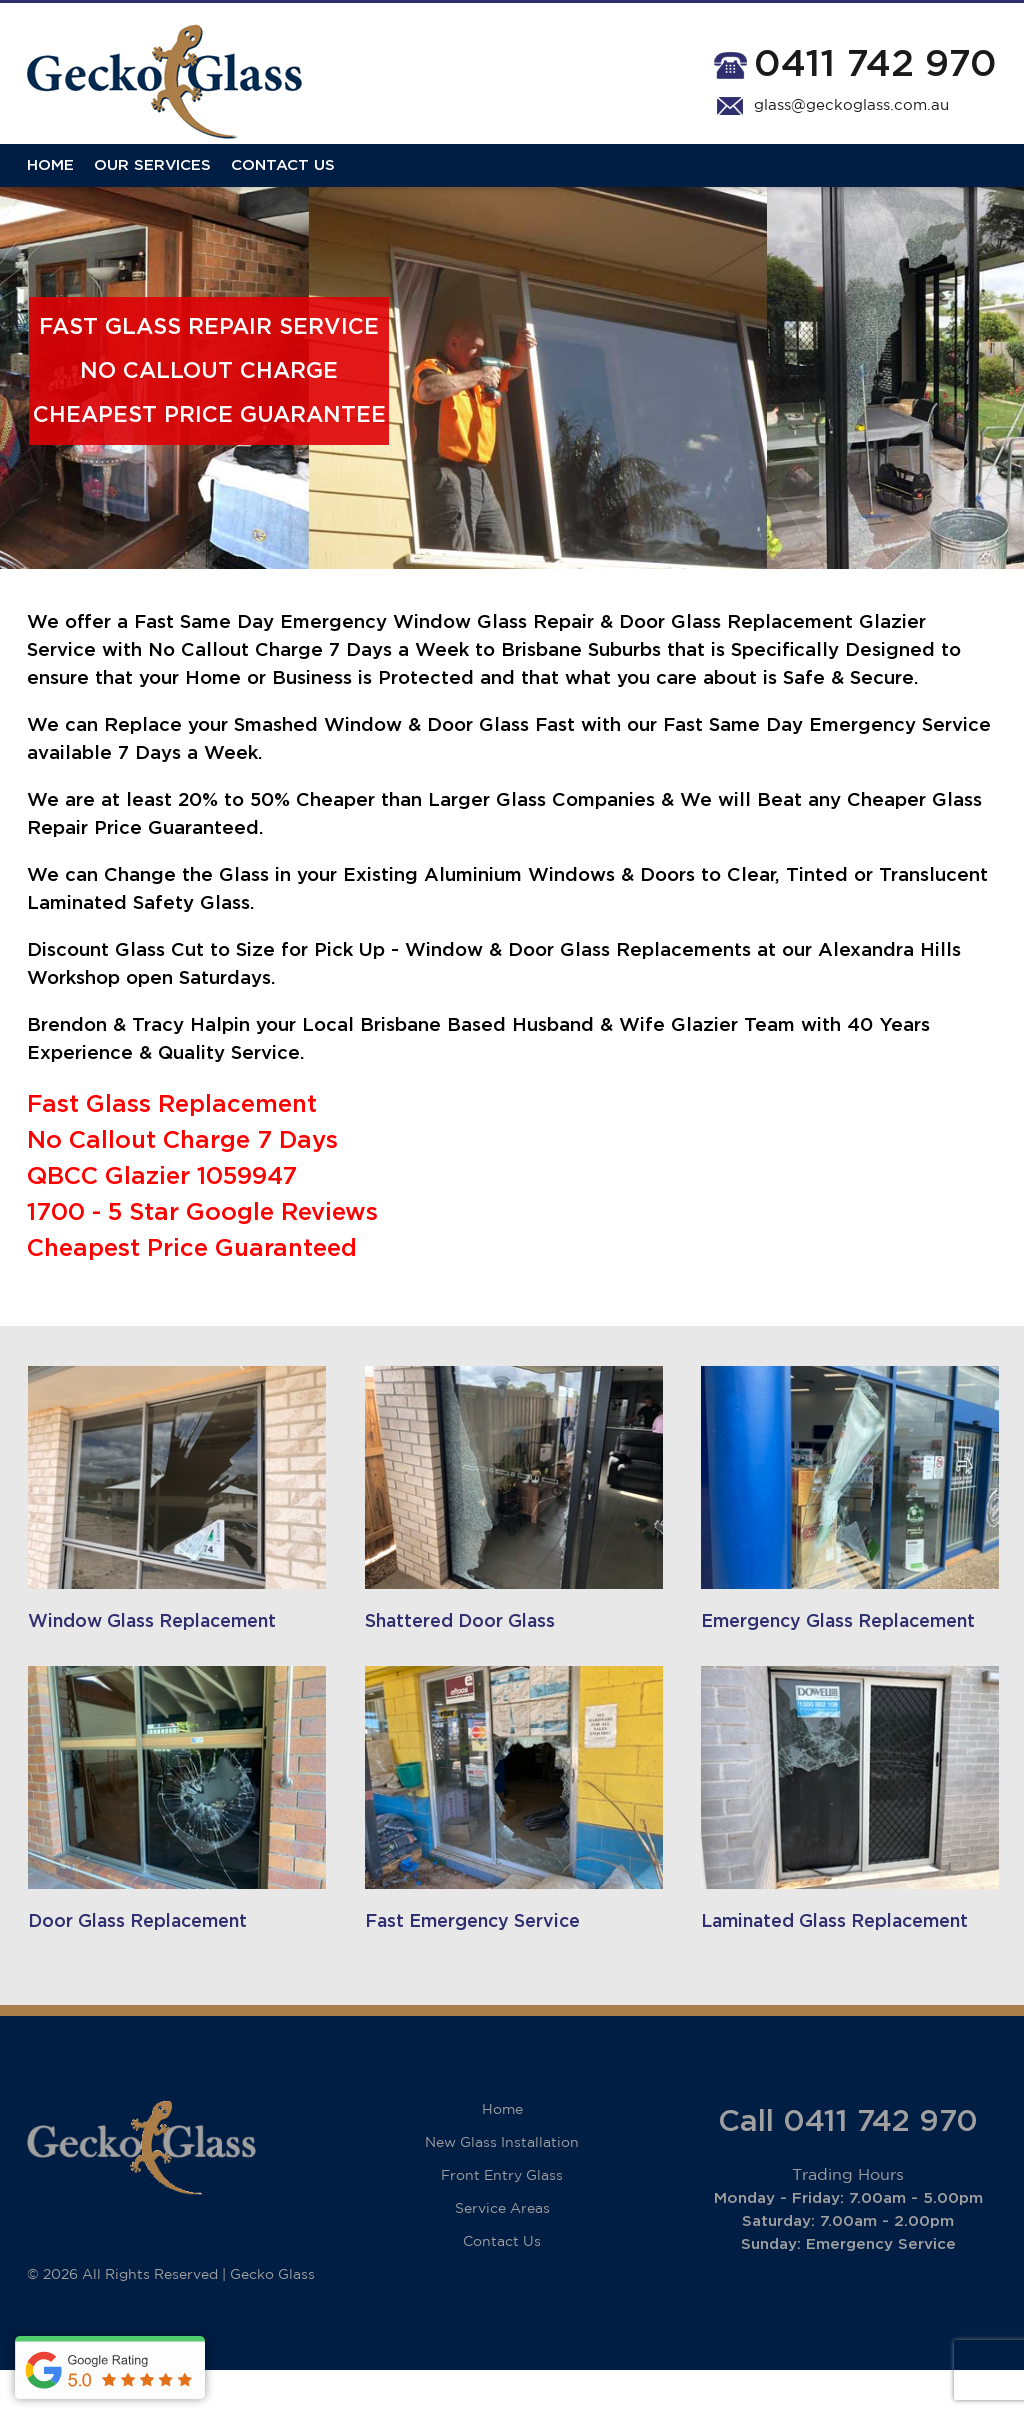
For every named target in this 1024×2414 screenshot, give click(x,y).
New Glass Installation (502, 2187)
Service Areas (502, 2253)
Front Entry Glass (502, 2220)
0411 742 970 (875, 64)
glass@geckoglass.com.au (851, 105)
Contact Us (283, 182)
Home (50, 182)
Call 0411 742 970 (848, 2166)
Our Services (152, 182)
